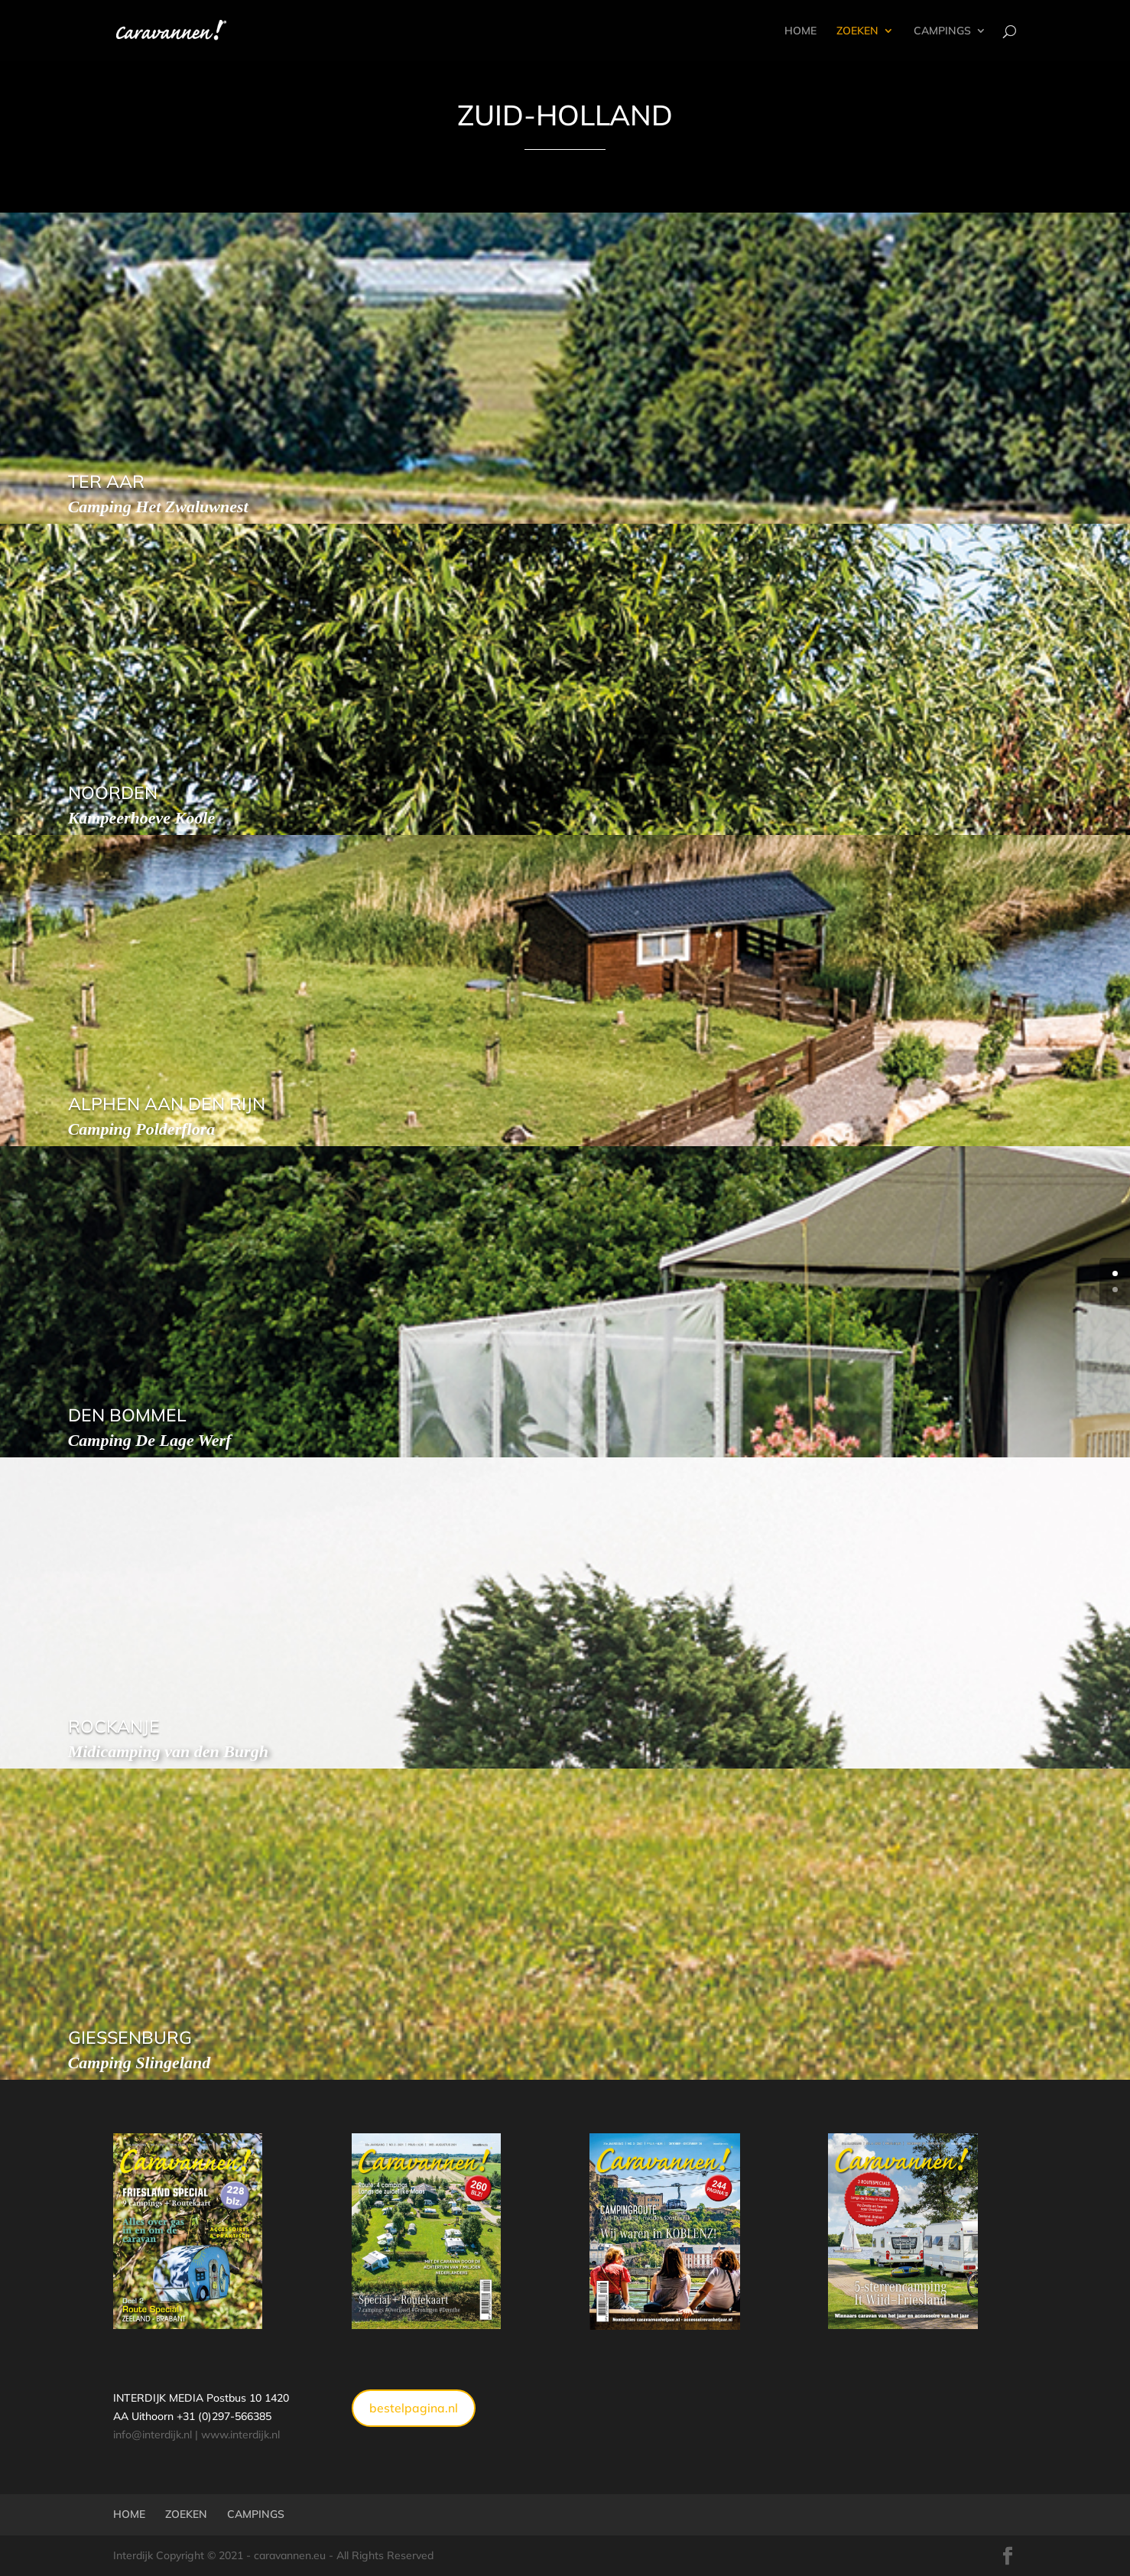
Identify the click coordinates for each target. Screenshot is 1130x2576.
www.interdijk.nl (240, 2434)
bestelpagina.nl (413, 2407)
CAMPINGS (942, 31)
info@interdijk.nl (152, 2434)
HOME (800, 31)
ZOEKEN (857, 31)
